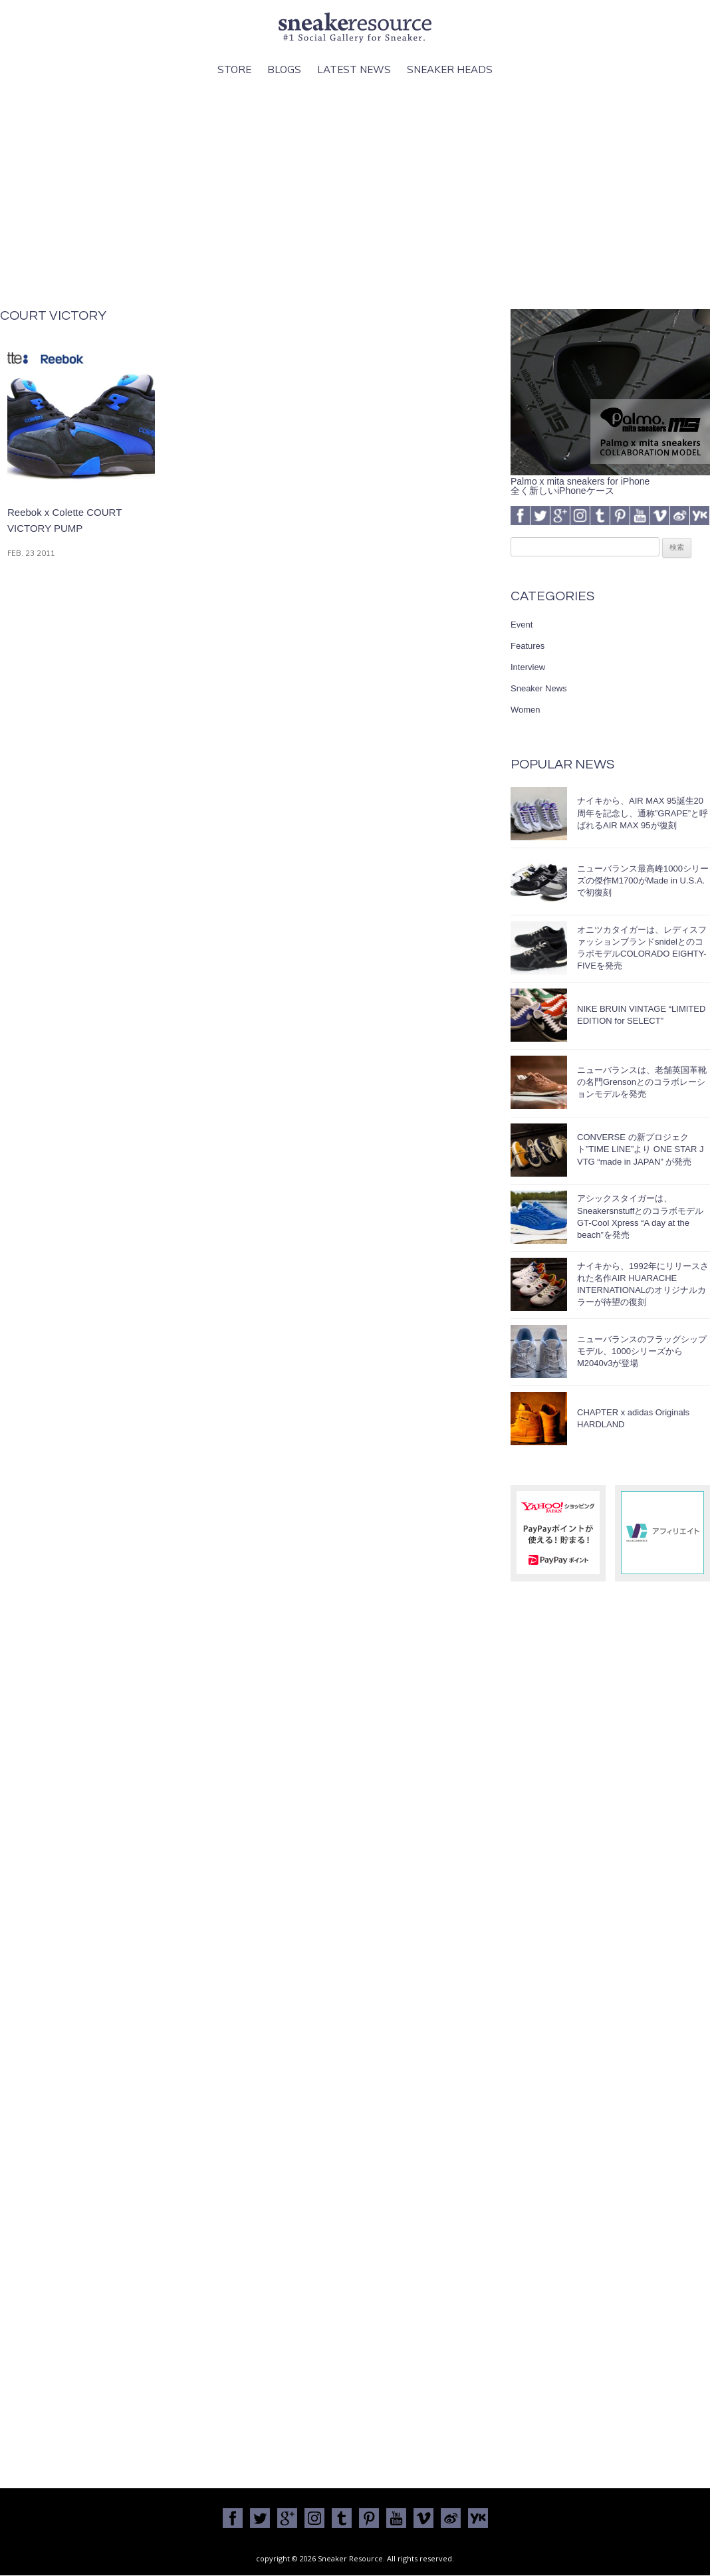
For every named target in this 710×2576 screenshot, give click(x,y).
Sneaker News (539, 688)
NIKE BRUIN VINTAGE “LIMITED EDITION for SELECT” (641, 1015)
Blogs (284, 69)
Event (521, 625)
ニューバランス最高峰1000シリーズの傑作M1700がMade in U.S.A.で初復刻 (643, 880)
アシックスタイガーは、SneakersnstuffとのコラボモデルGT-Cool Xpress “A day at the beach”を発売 (640, 1216)
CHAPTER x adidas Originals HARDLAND (633, 1418)
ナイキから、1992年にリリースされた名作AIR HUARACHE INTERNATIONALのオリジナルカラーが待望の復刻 (643, 1284)
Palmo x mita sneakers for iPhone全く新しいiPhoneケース (610, 481)
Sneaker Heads (450, 69)
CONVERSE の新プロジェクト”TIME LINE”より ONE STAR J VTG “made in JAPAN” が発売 (640, 1149)
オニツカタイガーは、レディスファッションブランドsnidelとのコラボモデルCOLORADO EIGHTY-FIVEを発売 (642, 948)
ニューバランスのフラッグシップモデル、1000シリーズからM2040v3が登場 (642, 1351)
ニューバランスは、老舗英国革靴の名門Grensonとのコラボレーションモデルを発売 (642, 1082)
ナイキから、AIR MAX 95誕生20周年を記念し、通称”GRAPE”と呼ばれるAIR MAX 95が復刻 (642, 813)
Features (527, 646)
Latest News (354, 69)
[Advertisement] (355, 193)
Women (525, 710)
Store (234, 69)
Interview (528, 667)
